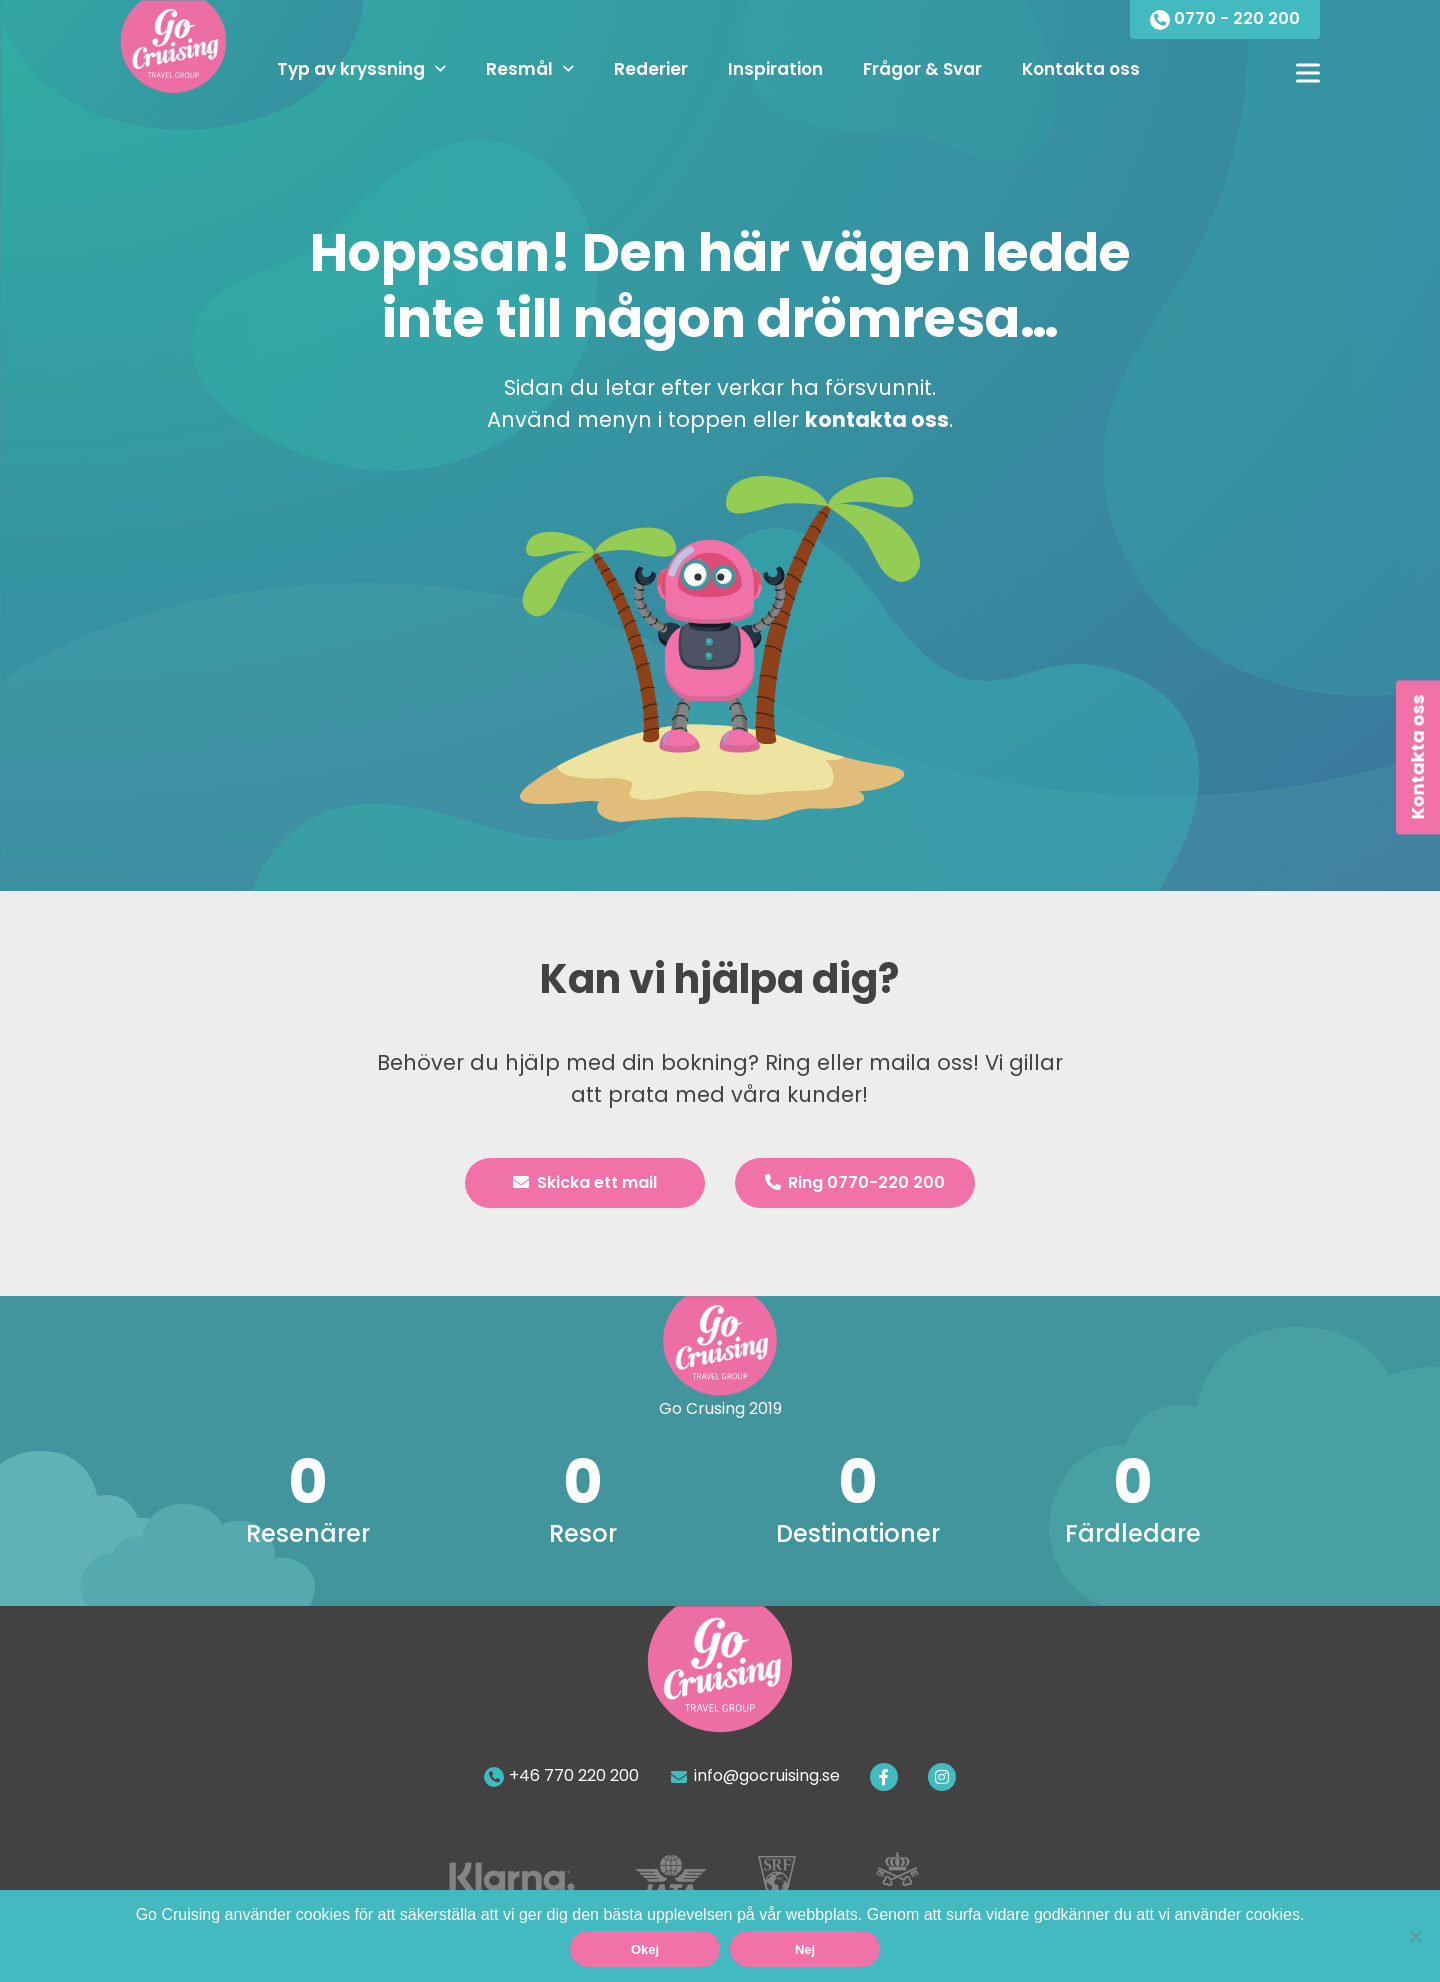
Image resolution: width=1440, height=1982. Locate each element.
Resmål (519, 69)
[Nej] (1415, 1936)
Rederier (651, 69)
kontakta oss (877, 419)
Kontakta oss (1081, 69)
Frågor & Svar (922, 69)
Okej (645, 1949)
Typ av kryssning (351, 69)
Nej (805, 1949)
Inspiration (775, 69)
